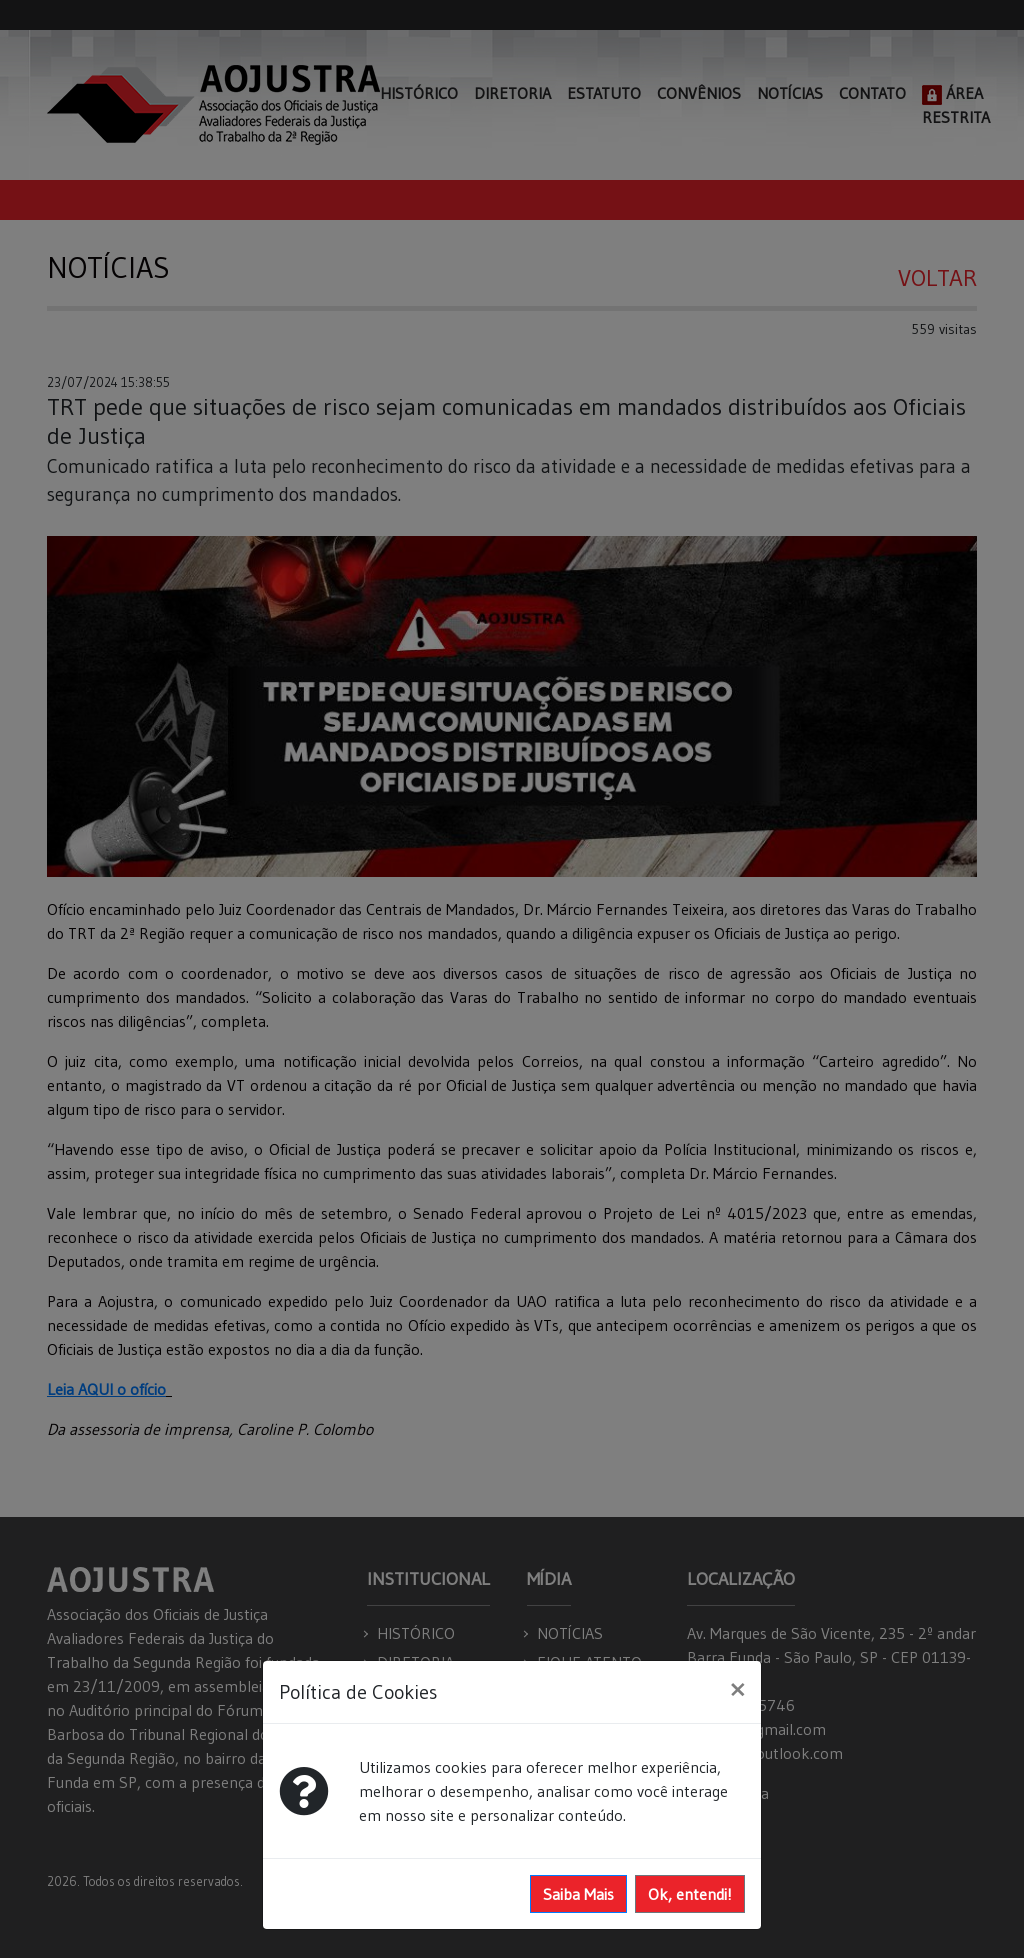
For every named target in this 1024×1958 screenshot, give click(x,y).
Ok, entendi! (690, 1894)
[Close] (737, 1689)
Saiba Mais (578, 1894)
